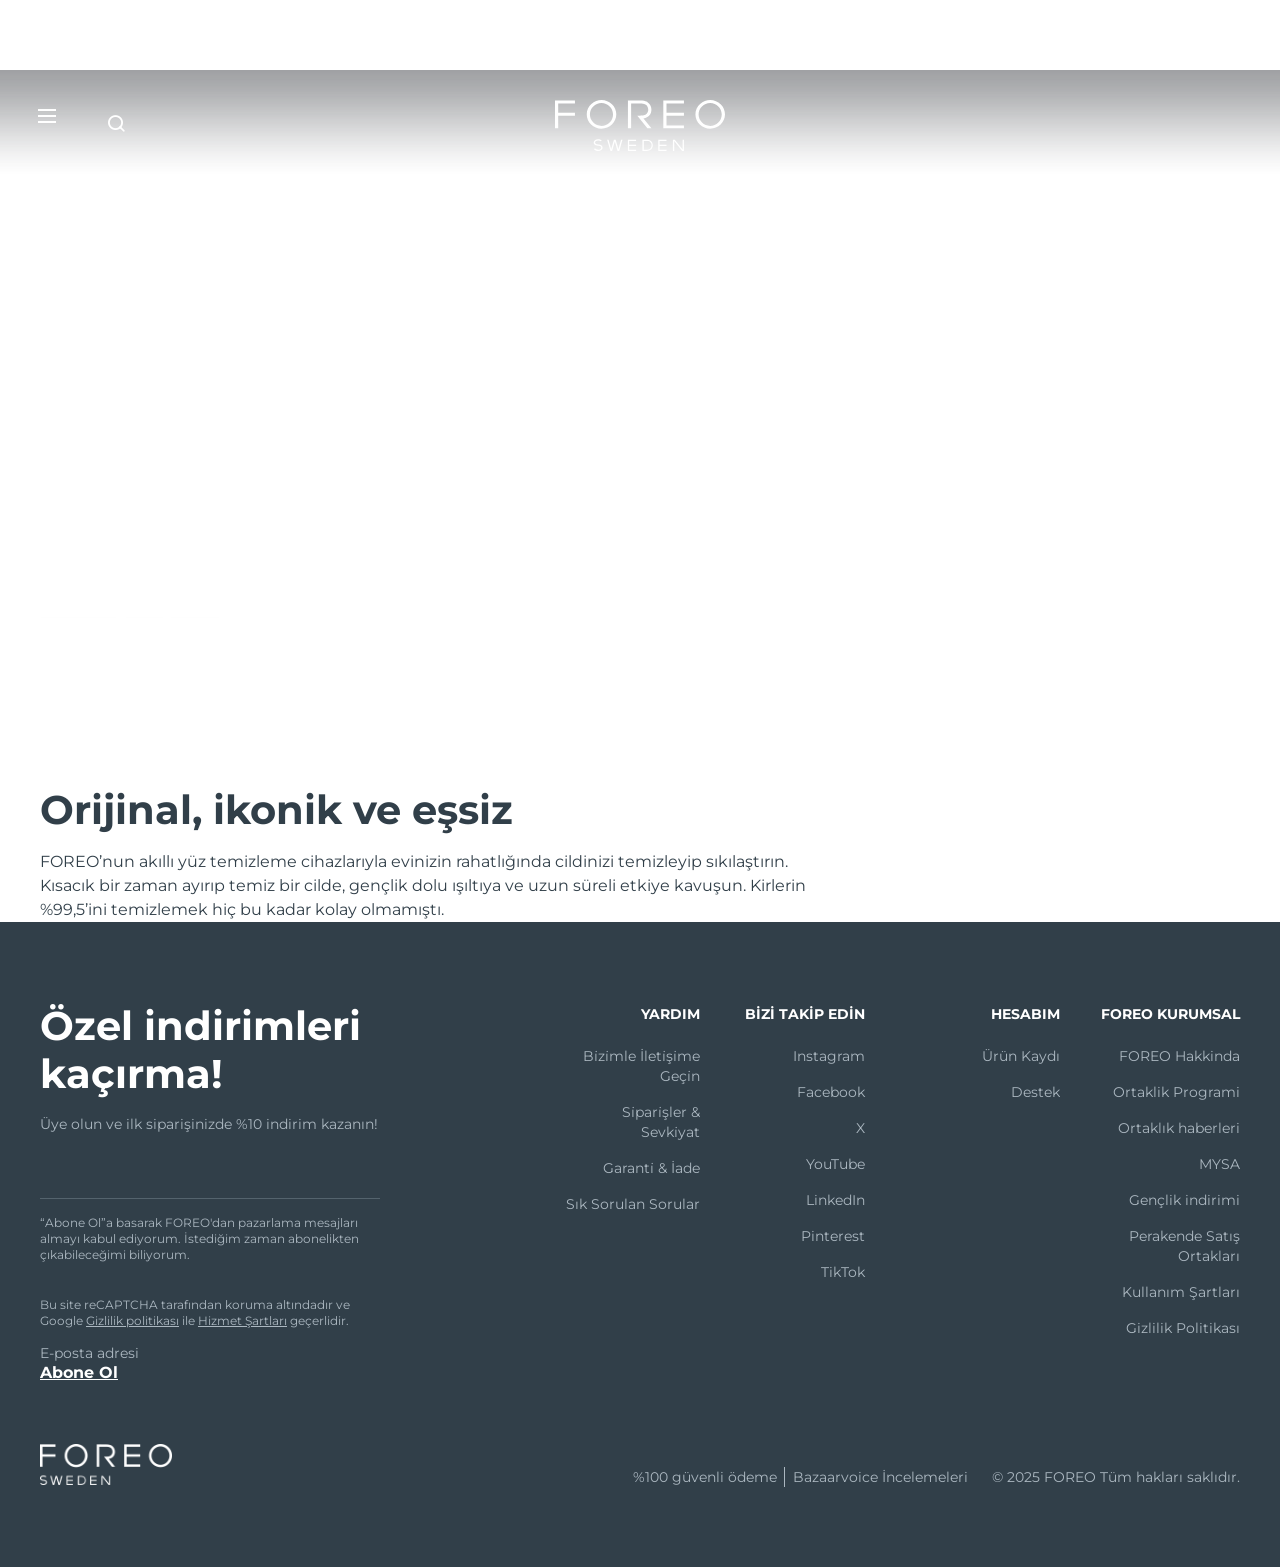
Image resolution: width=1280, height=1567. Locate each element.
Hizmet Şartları (242, 1320)
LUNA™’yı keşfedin (129, 609)
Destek (1035, 1092)
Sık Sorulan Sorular (633, 1204)
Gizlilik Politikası (1183, 1328)
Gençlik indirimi (1184, 1200)
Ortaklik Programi (1176, 1092)
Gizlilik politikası (132, 1320)
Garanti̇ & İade (651, 1168)
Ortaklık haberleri (1179, 1128)
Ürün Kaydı (1021, 1056)
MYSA (1219, 1164)
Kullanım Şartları (1181, 1292)
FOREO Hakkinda (1179, 1056)
